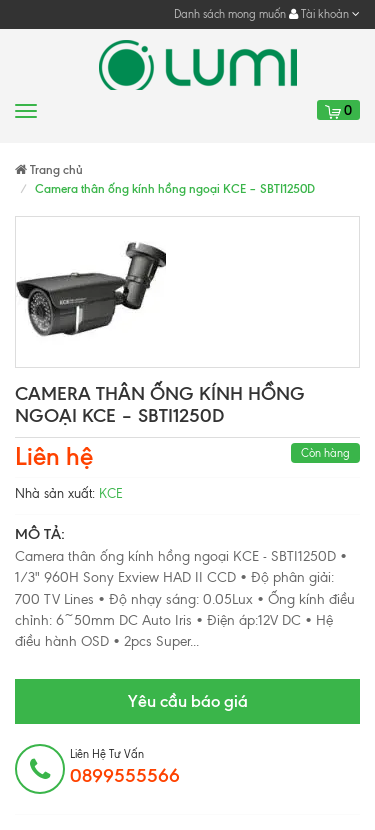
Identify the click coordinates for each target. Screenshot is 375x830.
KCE (111, 493)
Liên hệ (54, 456)
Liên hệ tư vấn (125, 767)
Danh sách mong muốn (230, 14)
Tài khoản (324, 14)
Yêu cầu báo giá (188, 701)
